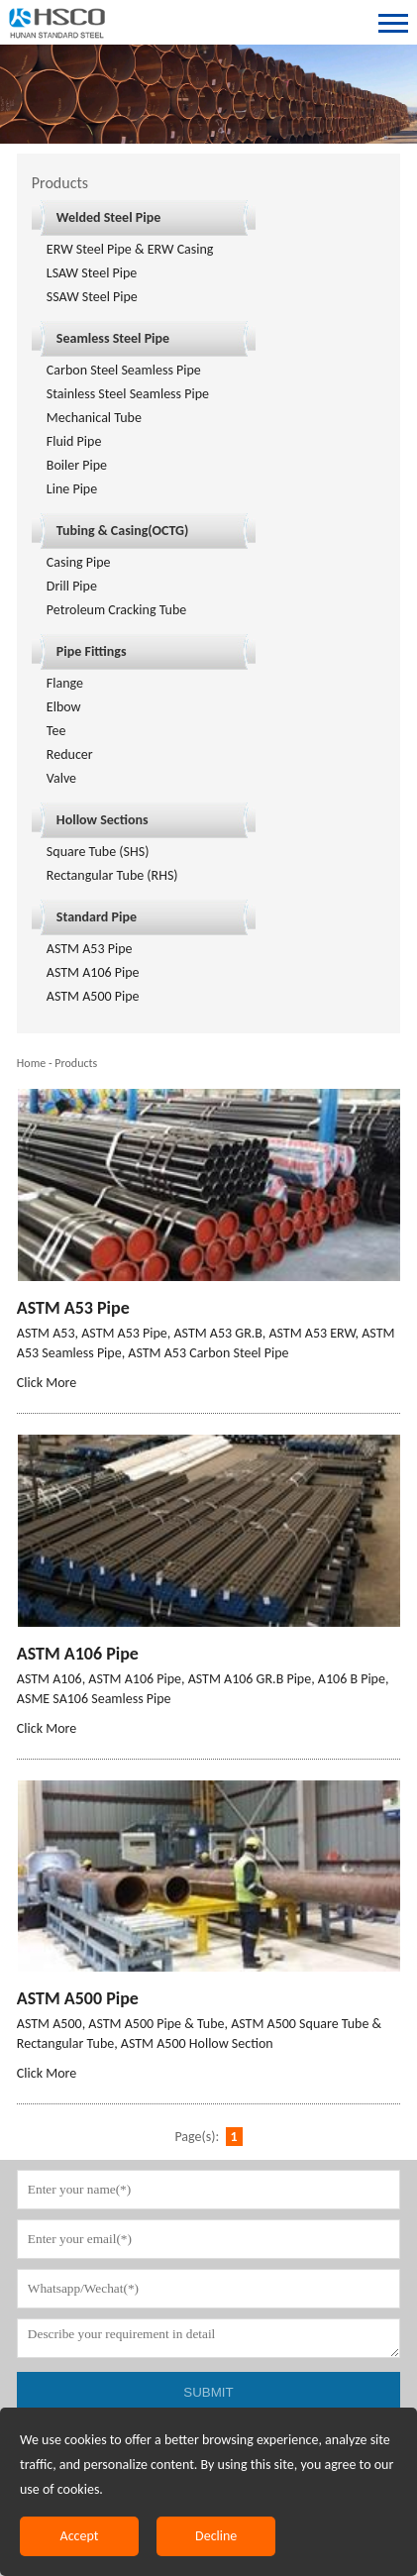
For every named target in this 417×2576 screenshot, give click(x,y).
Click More (46, 1382)
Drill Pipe (72, 586)
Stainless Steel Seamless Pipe (128, 393)
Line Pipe (72, 489)
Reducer (70, 754)
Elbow (64, 706)
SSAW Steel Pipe (92, 296)
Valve (61, 778)
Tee (56, 730)
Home (31, 1063)
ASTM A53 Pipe (90, 948)
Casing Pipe (79, 562)
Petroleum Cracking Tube (116, 609)
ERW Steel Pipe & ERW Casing (130, 249)
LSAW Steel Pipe (92, 273)
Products (75, 1063)
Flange (65, 683)
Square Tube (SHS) (98, 851)
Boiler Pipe (77, 465)
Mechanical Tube (94, 417)
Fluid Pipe (74, 441)
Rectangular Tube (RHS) (112, 875)
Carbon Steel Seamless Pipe (124, 370)
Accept (79, 2535)
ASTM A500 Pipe (93, 996)
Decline (216, 2535)
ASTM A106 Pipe (93, 972)
